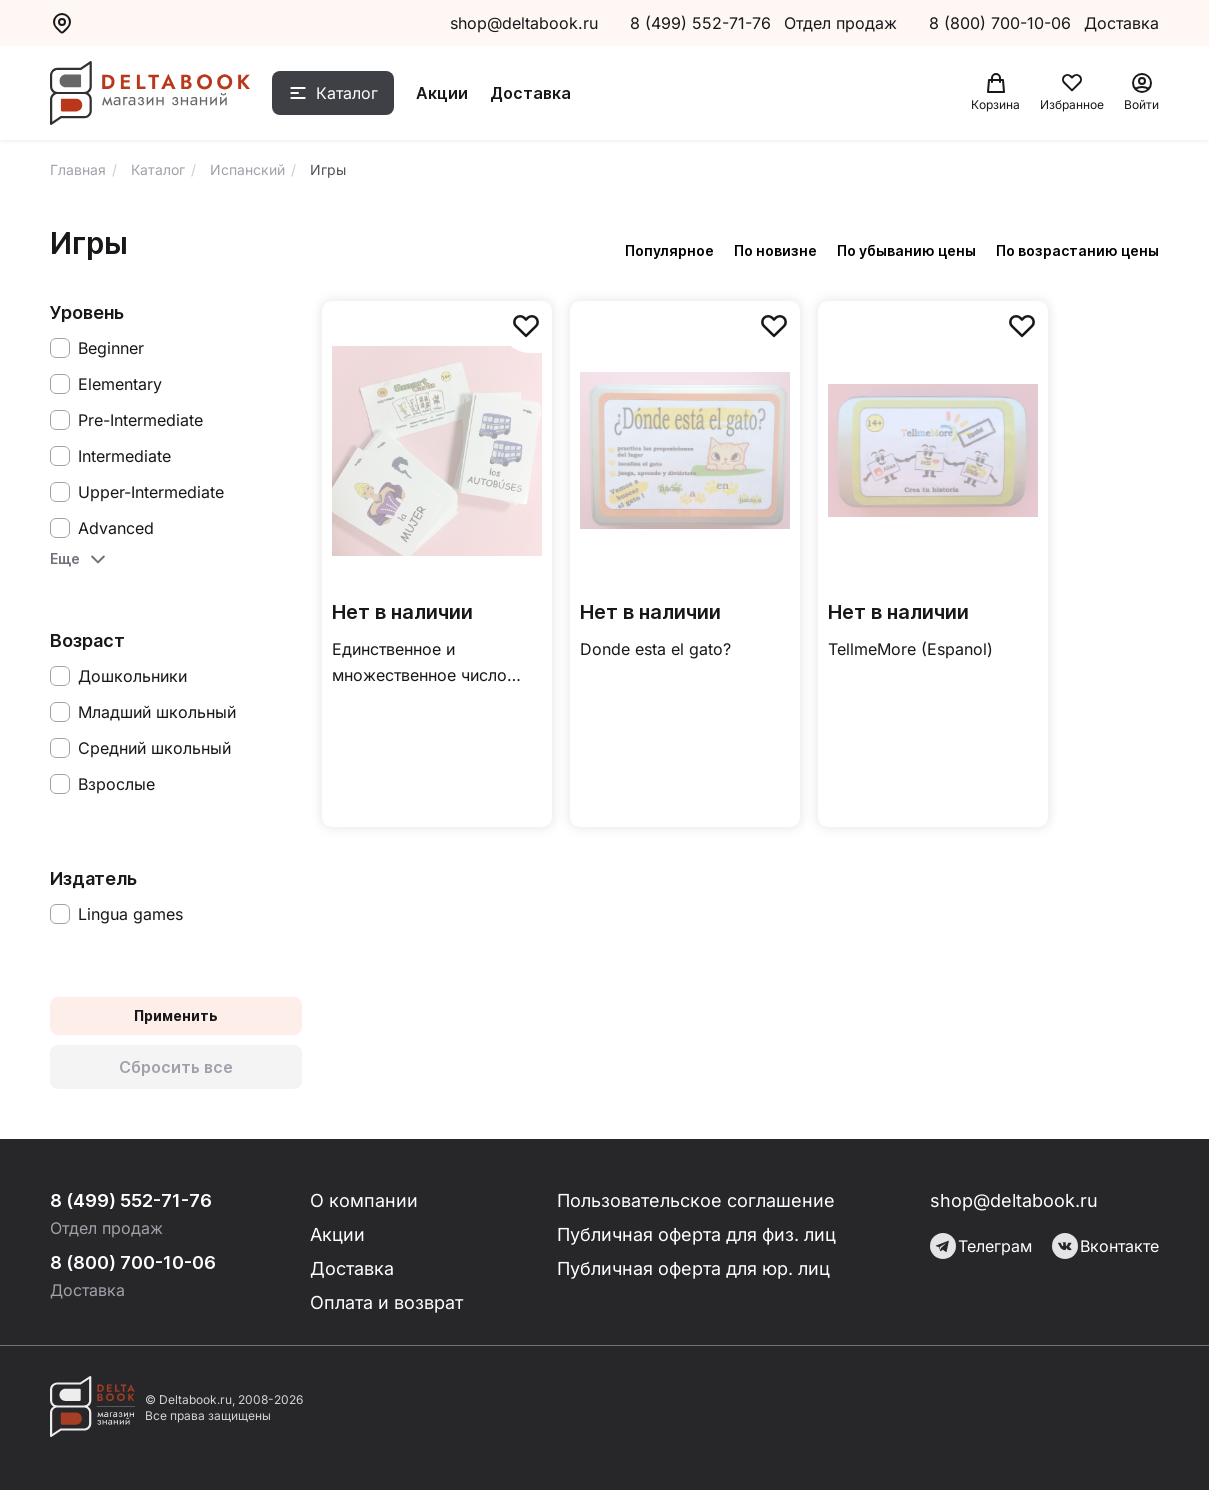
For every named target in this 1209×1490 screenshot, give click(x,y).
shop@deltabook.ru (524, 23)
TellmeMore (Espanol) (910, 649)
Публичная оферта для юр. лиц (693, 1268)
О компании (364, 1200)
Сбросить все (176, 1067)
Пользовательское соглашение (696, 1200)
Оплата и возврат (386, 1302)
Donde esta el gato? (655, 649)
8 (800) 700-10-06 (1002, 23)
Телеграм (981, 1246)
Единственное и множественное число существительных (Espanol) (419, 663)
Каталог (347, 93)
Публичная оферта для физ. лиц (696, 1234)
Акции (442, 93)
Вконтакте (1105, 1246)
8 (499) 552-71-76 (700, 23)
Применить (176, 1015)
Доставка (530, 93)
